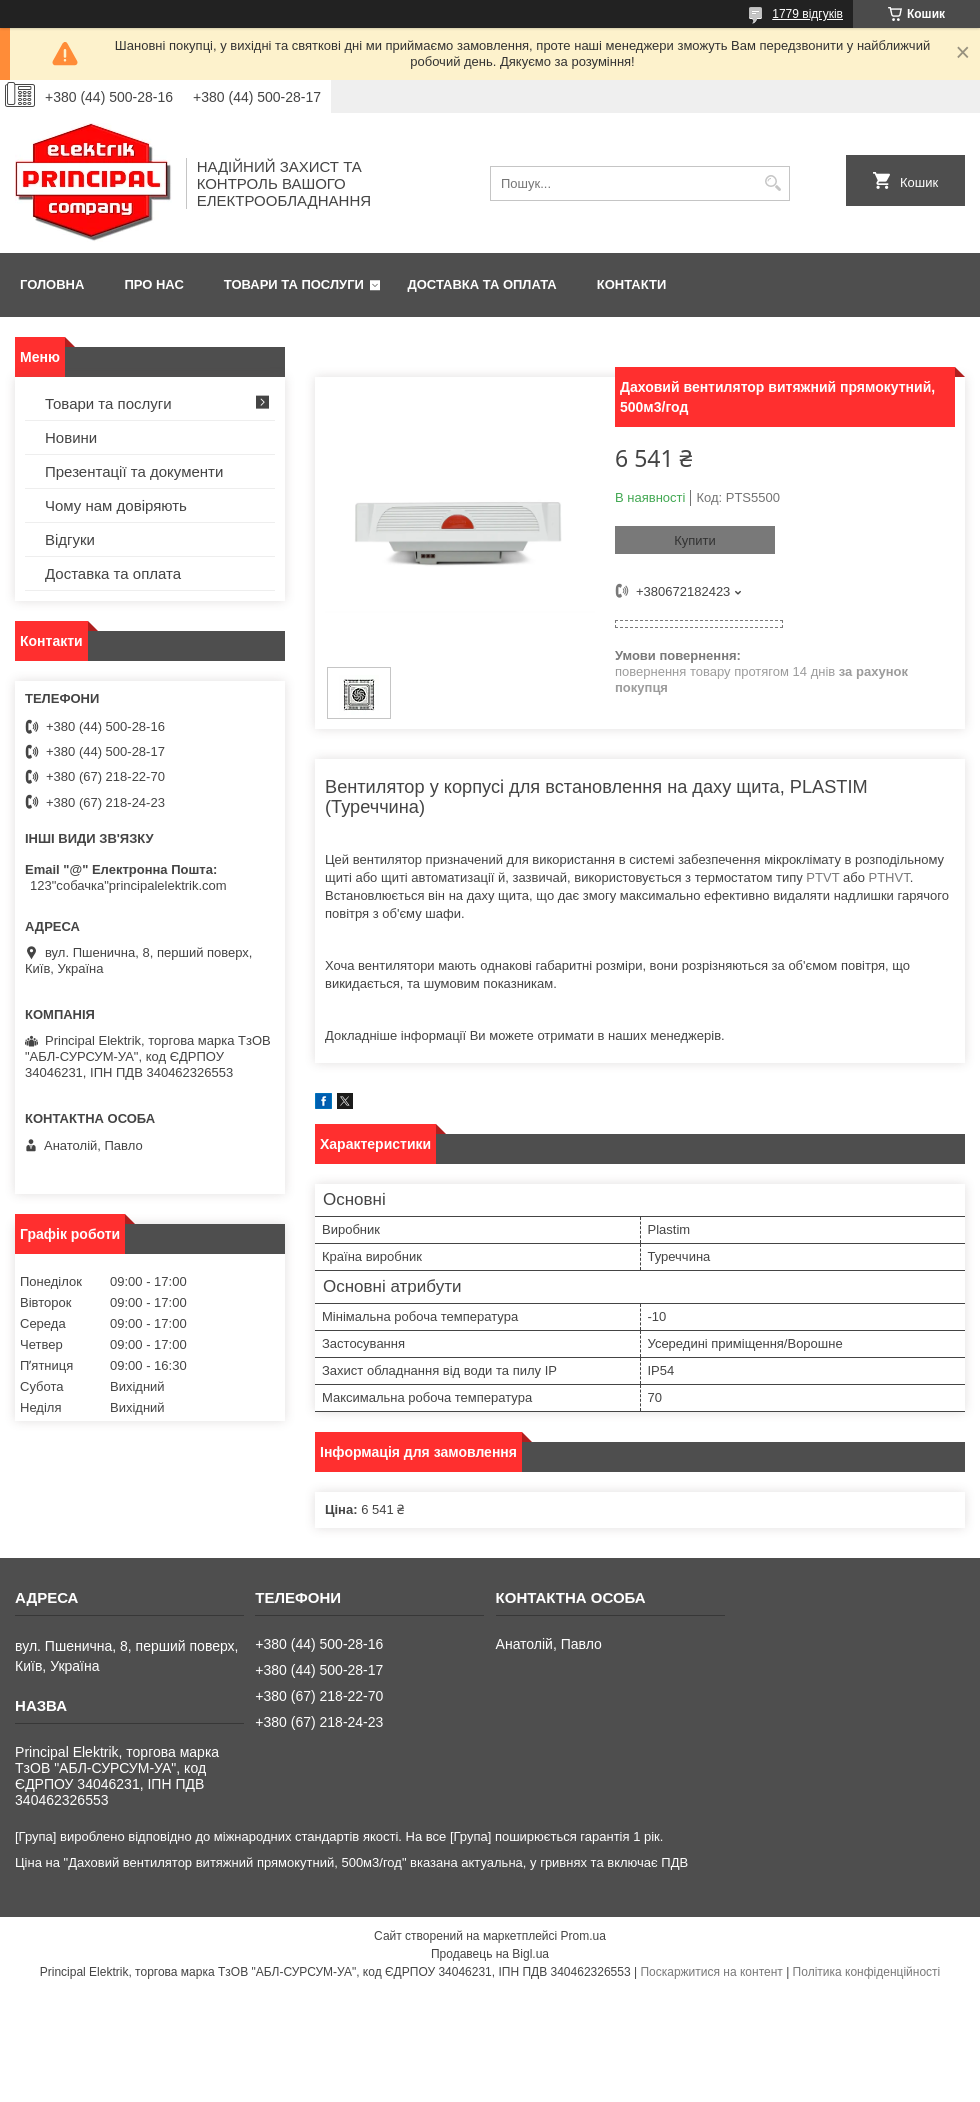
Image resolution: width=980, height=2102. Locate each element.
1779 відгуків (807, 14)
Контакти (632, 284)
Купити (695, 540)
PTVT (822, 877)
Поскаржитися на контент (711, 1972)
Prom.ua (583, 1936)
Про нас (153, 284)
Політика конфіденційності (867, 1972)
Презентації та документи (134, 471)
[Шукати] (772, 183)
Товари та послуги (294, 284)
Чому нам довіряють (116, 505)
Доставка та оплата (482, 284)
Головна (52, 284)
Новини (71, 437)
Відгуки (70, 539)
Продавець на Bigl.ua (490, 1954)
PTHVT (888, 877)
